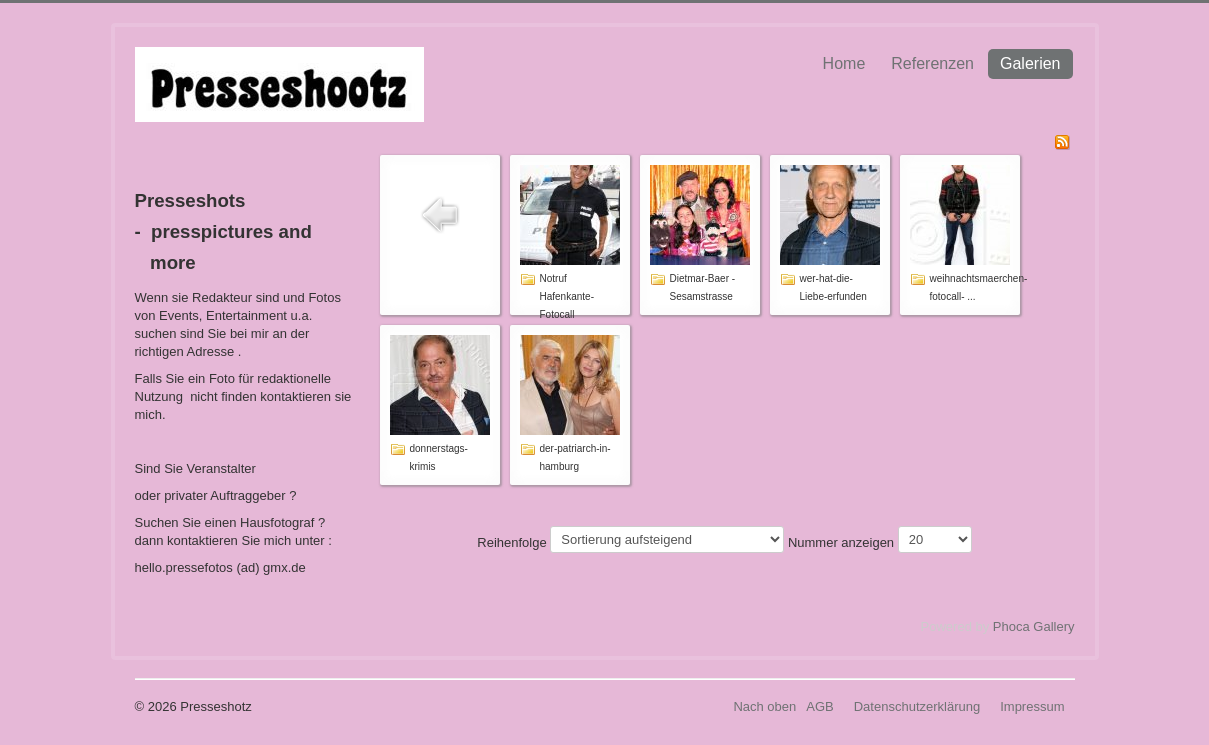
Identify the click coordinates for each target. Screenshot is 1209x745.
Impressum (1032, 706)
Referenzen (932, 63)
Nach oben (764, 706)
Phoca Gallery (1034, 626)
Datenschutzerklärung (917, 706)
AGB (819, 706)
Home (844, 63)
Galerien (1030, 63)
